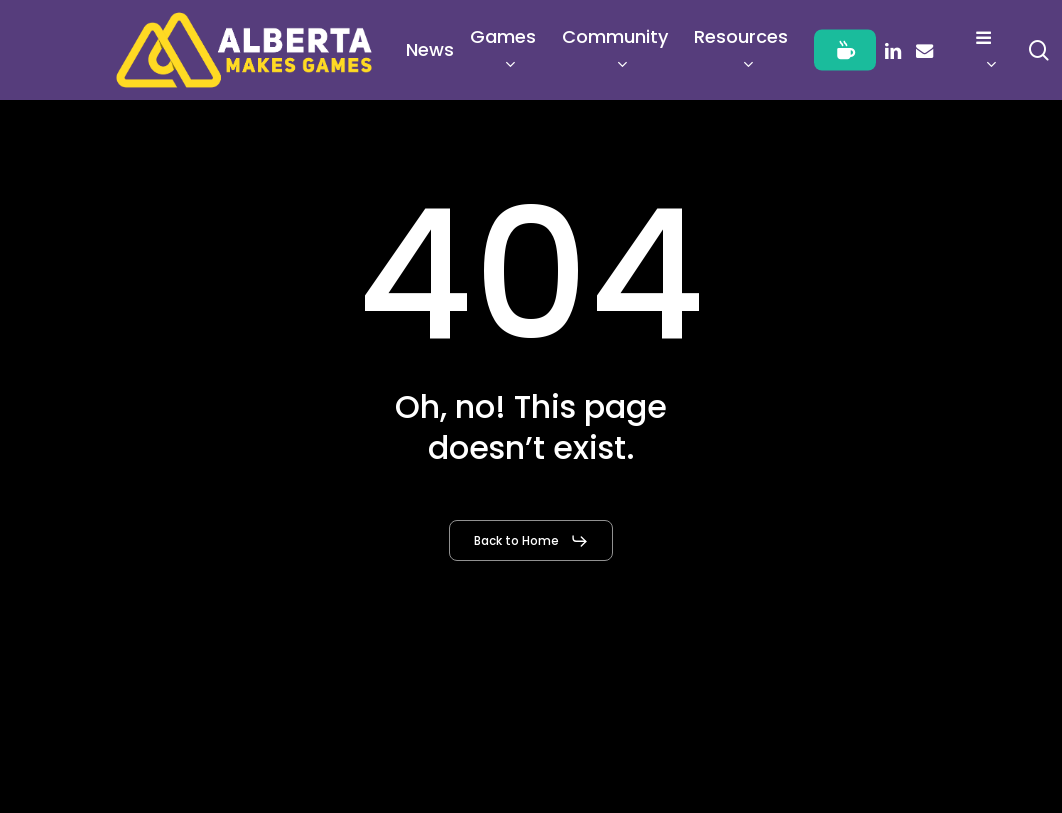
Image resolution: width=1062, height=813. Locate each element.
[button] (531, 541)
